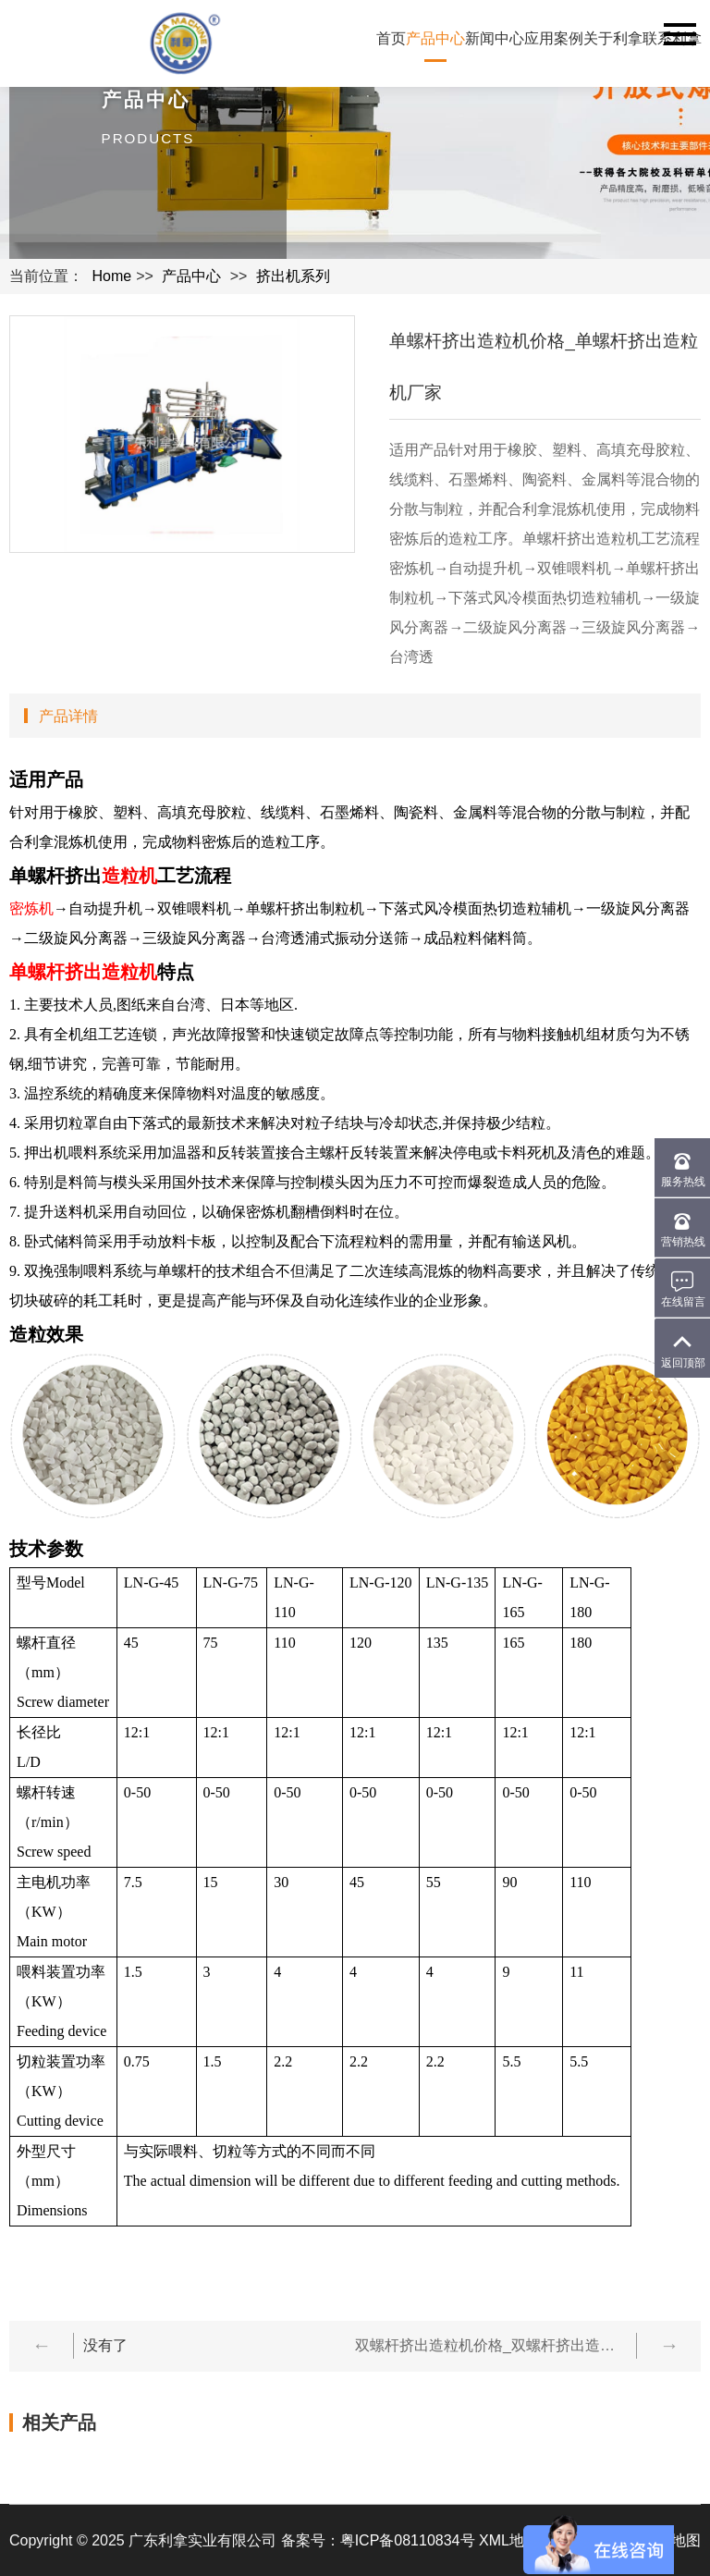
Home (111, 276)
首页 (391, 38)
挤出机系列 (293, 276)
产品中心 (435, 38)
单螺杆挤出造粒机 (83, 972)
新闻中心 (494, 38)
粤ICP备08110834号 (407, 2540)
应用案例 (553, 38)
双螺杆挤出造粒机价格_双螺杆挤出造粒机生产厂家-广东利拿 (491, 2345)
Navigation (680, 34)
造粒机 (129, 875)
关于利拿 (613, 38)
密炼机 (31, 908)
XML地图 (509, 2540)
